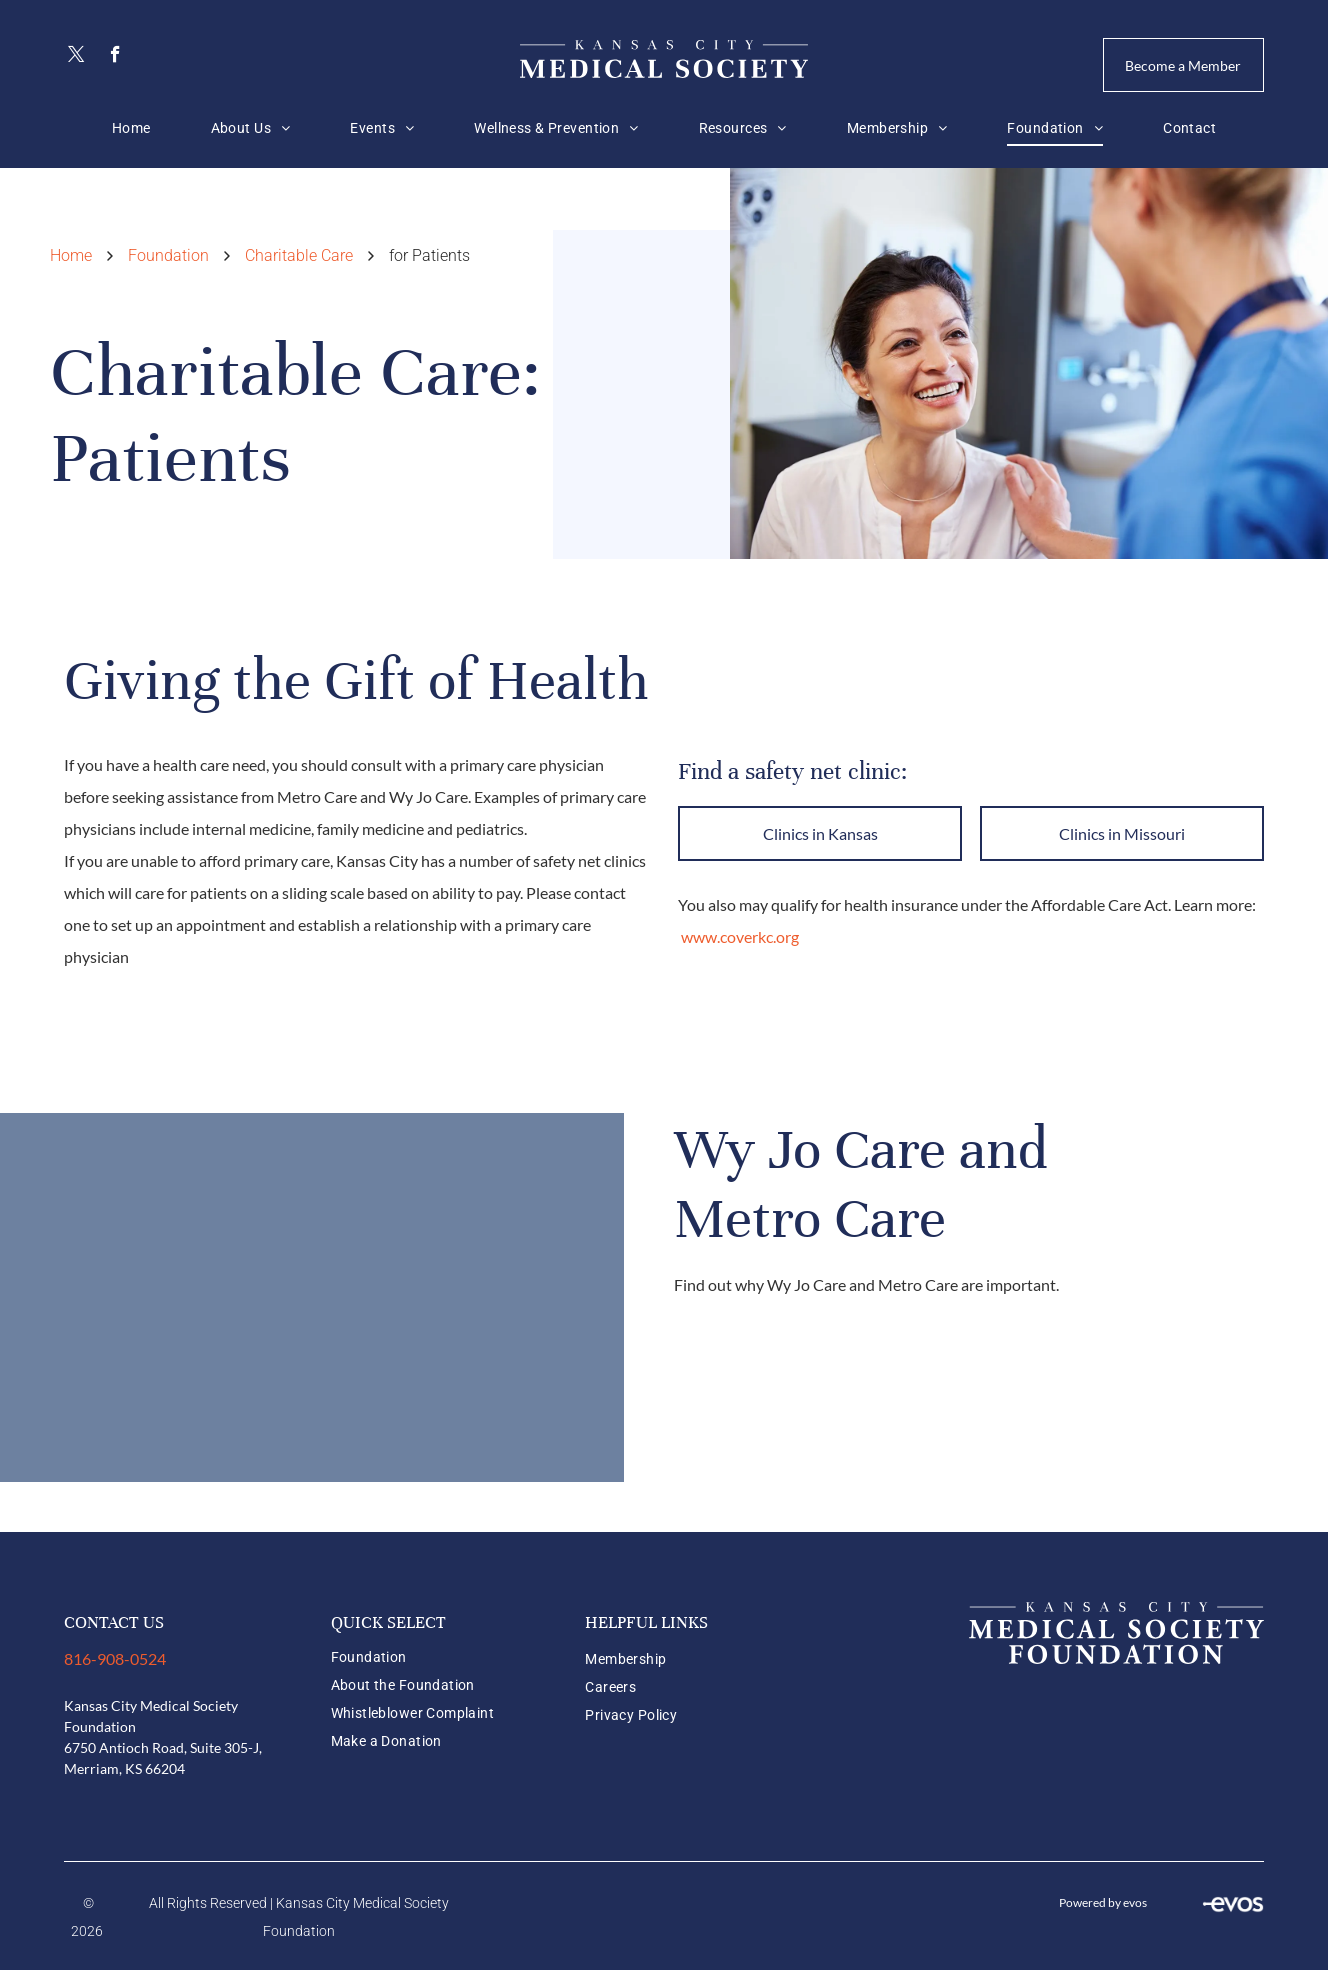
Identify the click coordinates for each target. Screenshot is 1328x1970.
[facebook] (115, 57)
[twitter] (76, 57)
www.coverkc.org (740, 936)
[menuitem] (131, 128)
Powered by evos (1103, 1902)
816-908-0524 (115, 1658)
